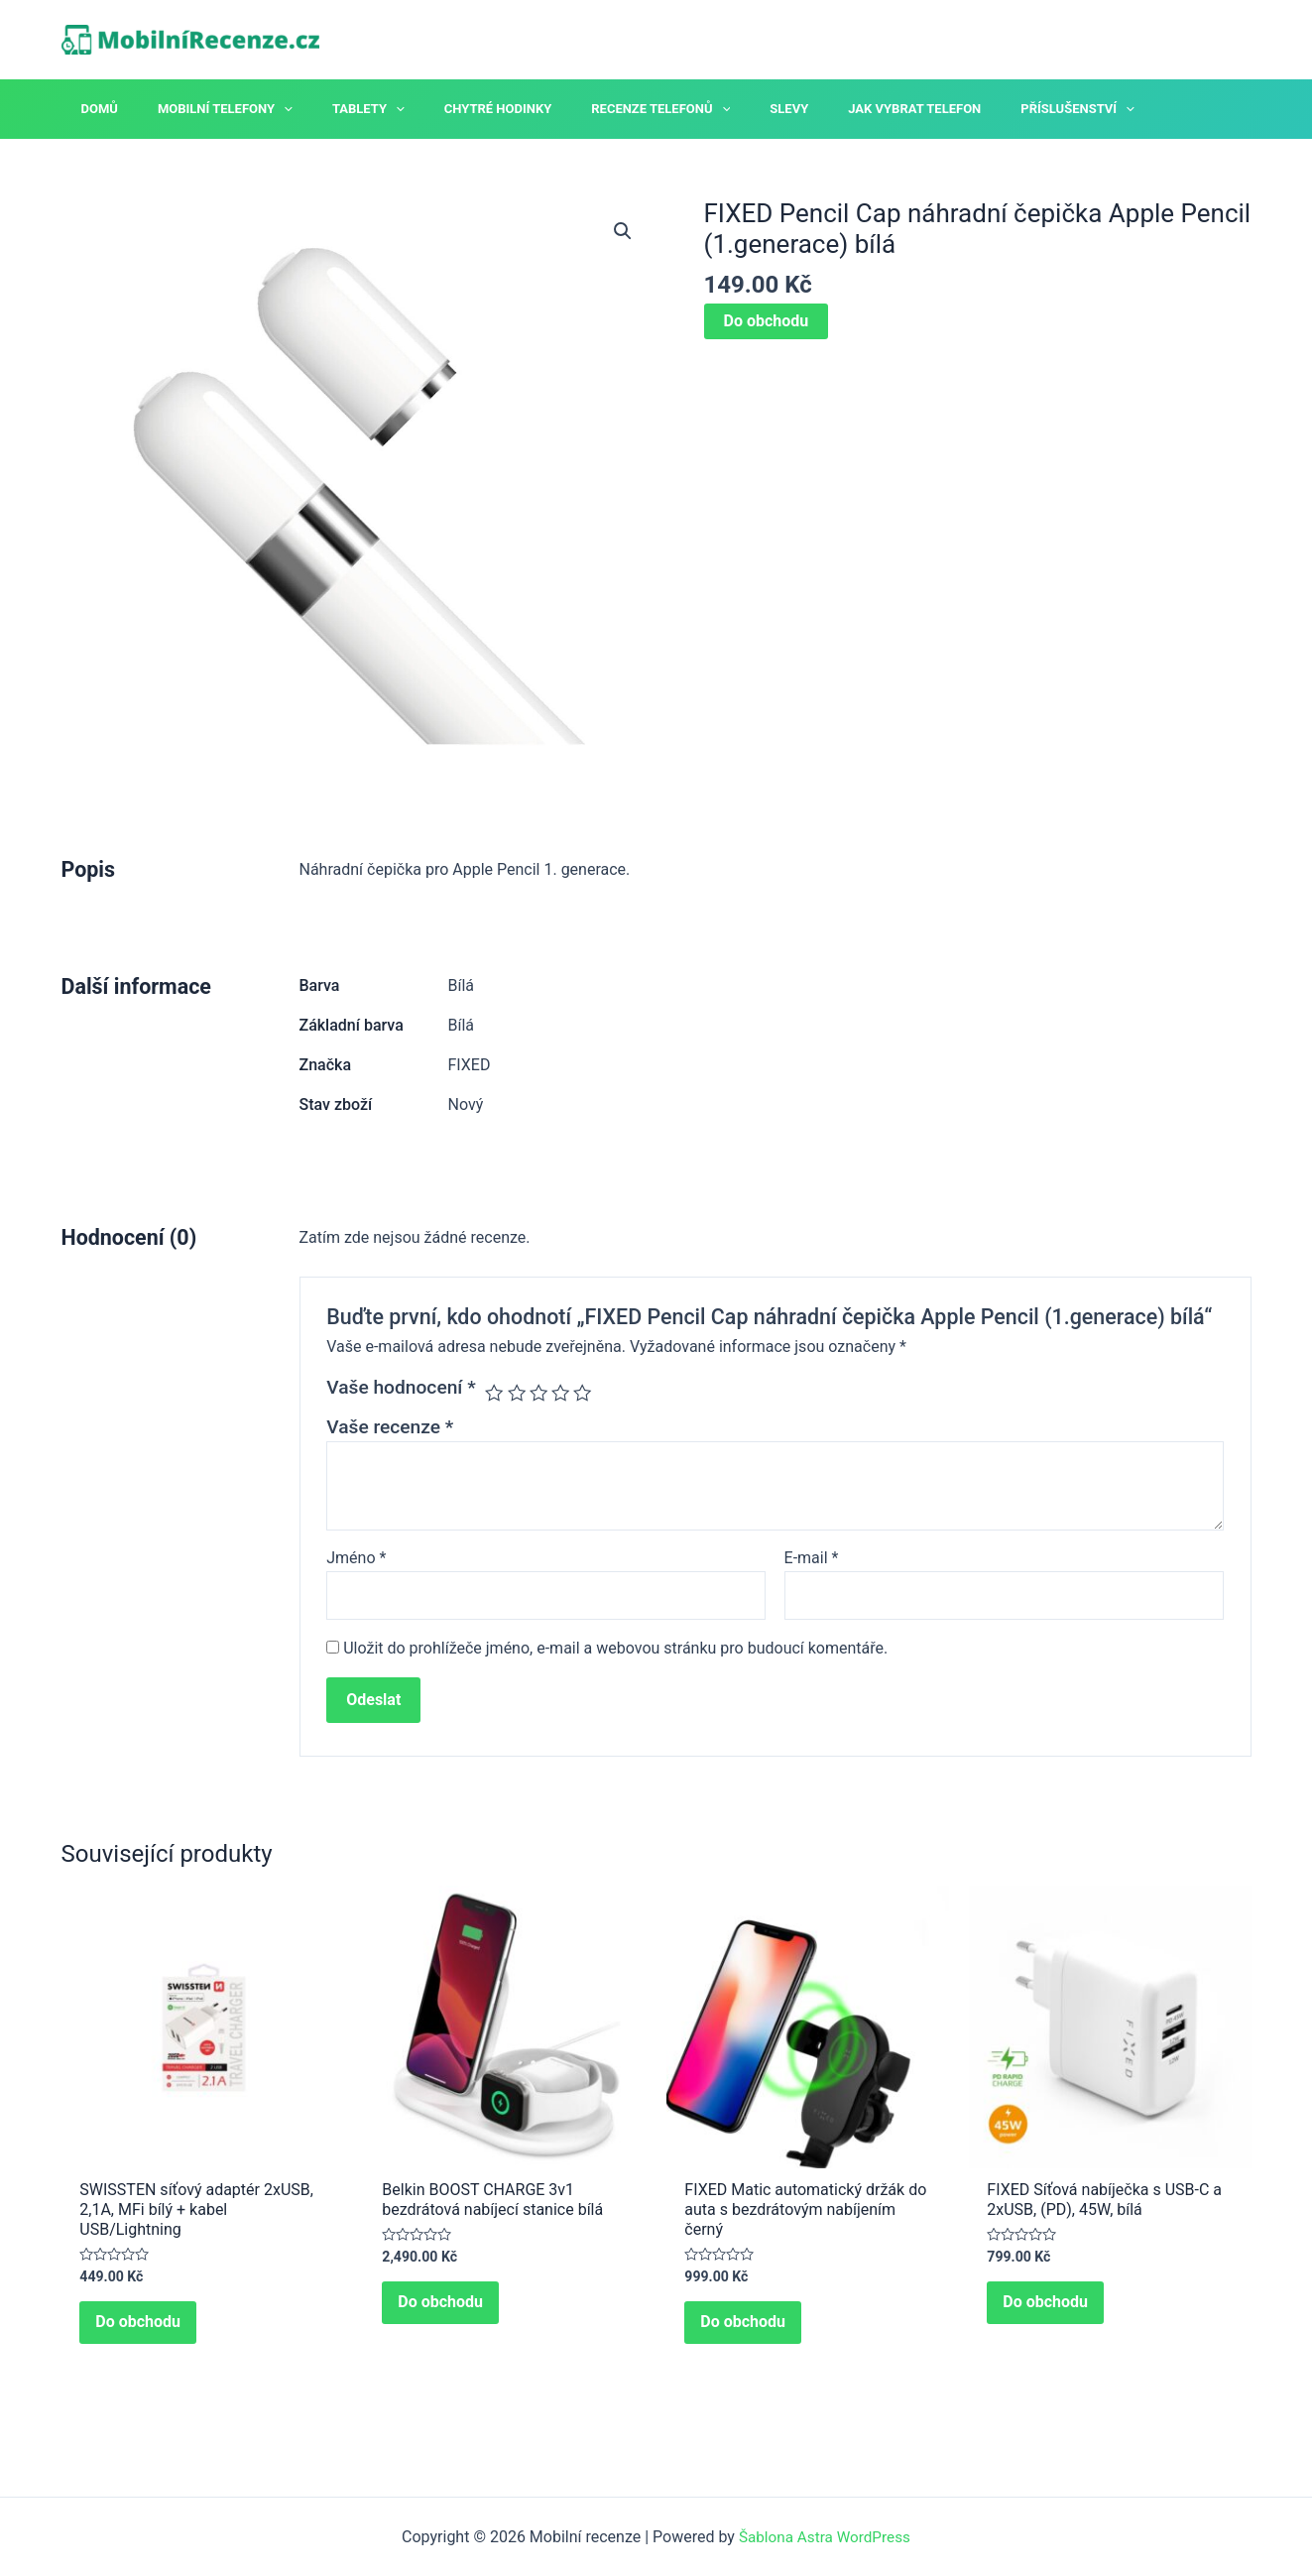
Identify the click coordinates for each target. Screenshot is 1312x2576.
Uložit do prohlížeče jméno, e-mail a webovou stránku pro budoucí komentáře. (615, 1651)
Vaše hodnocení (400, 1387)
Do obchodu (766, 320)
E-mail (811, 1557)
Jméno (356, 1557)
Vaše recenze (389, 1426)
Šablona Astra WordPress (824, 2536)
